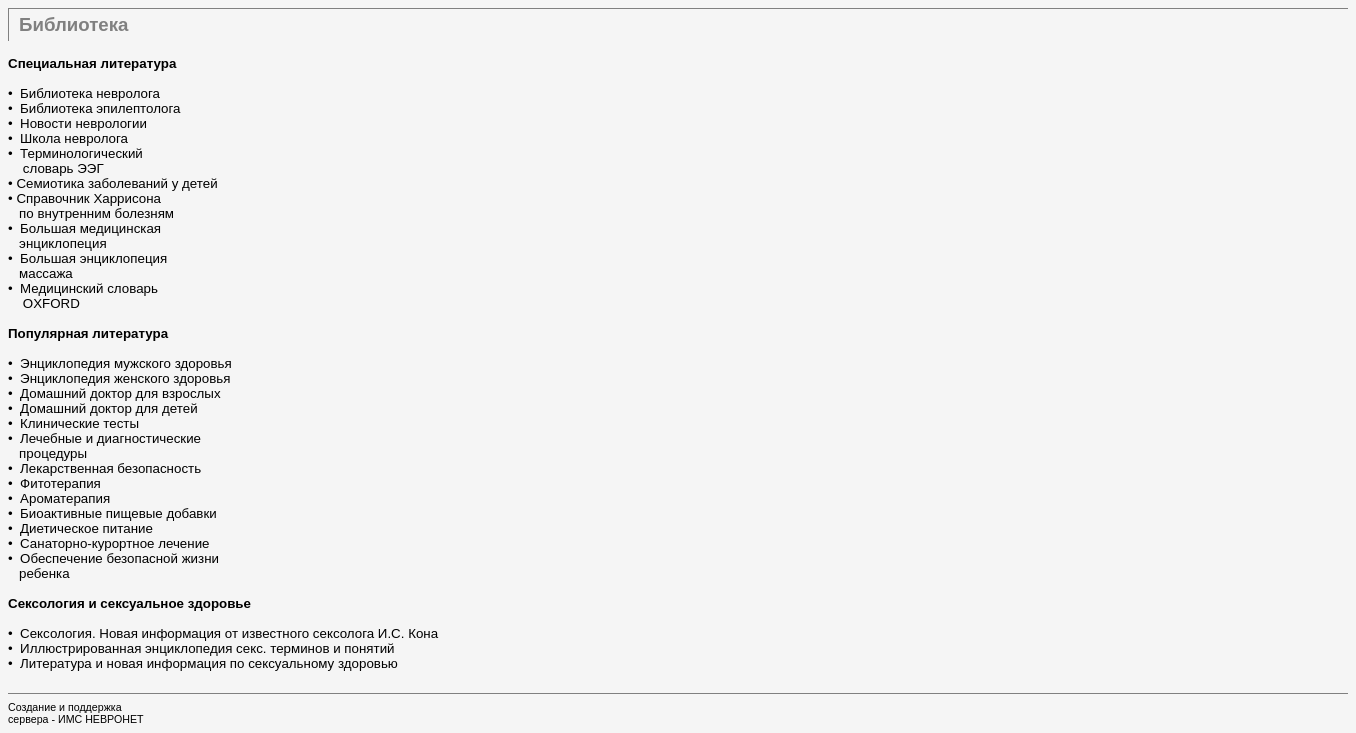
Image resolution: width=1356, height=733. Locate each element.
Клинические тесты (79, 423)
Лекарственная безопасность (110, 468)
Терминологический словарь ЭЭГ (75, 161)
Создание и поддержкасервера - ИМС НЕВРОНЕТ (76, 713)
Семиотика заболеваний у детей (116, 183)
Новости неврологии (83, 123)
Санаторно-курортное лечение (114, 543)
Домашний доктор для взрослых (120, 393)
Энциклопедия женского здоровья (125, 378)
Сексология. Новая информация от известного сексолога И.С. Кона (229, 633)
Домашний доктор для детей (109, 408)
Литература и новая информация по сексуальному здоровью (209, 663)
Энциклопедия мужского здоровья (126, 363)
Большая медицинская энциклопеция (84, 236)
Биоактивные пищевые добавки (118, 513)
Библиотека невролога (90, 93)
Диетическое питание (86, 528)
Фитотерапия (60, 483)
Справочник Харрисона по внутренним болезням (91, 206)
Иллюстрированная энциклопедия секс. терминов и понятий (207, 648)
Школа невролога (74, 138)
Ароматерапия (65, 498)
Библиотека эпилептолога (100, 108)
